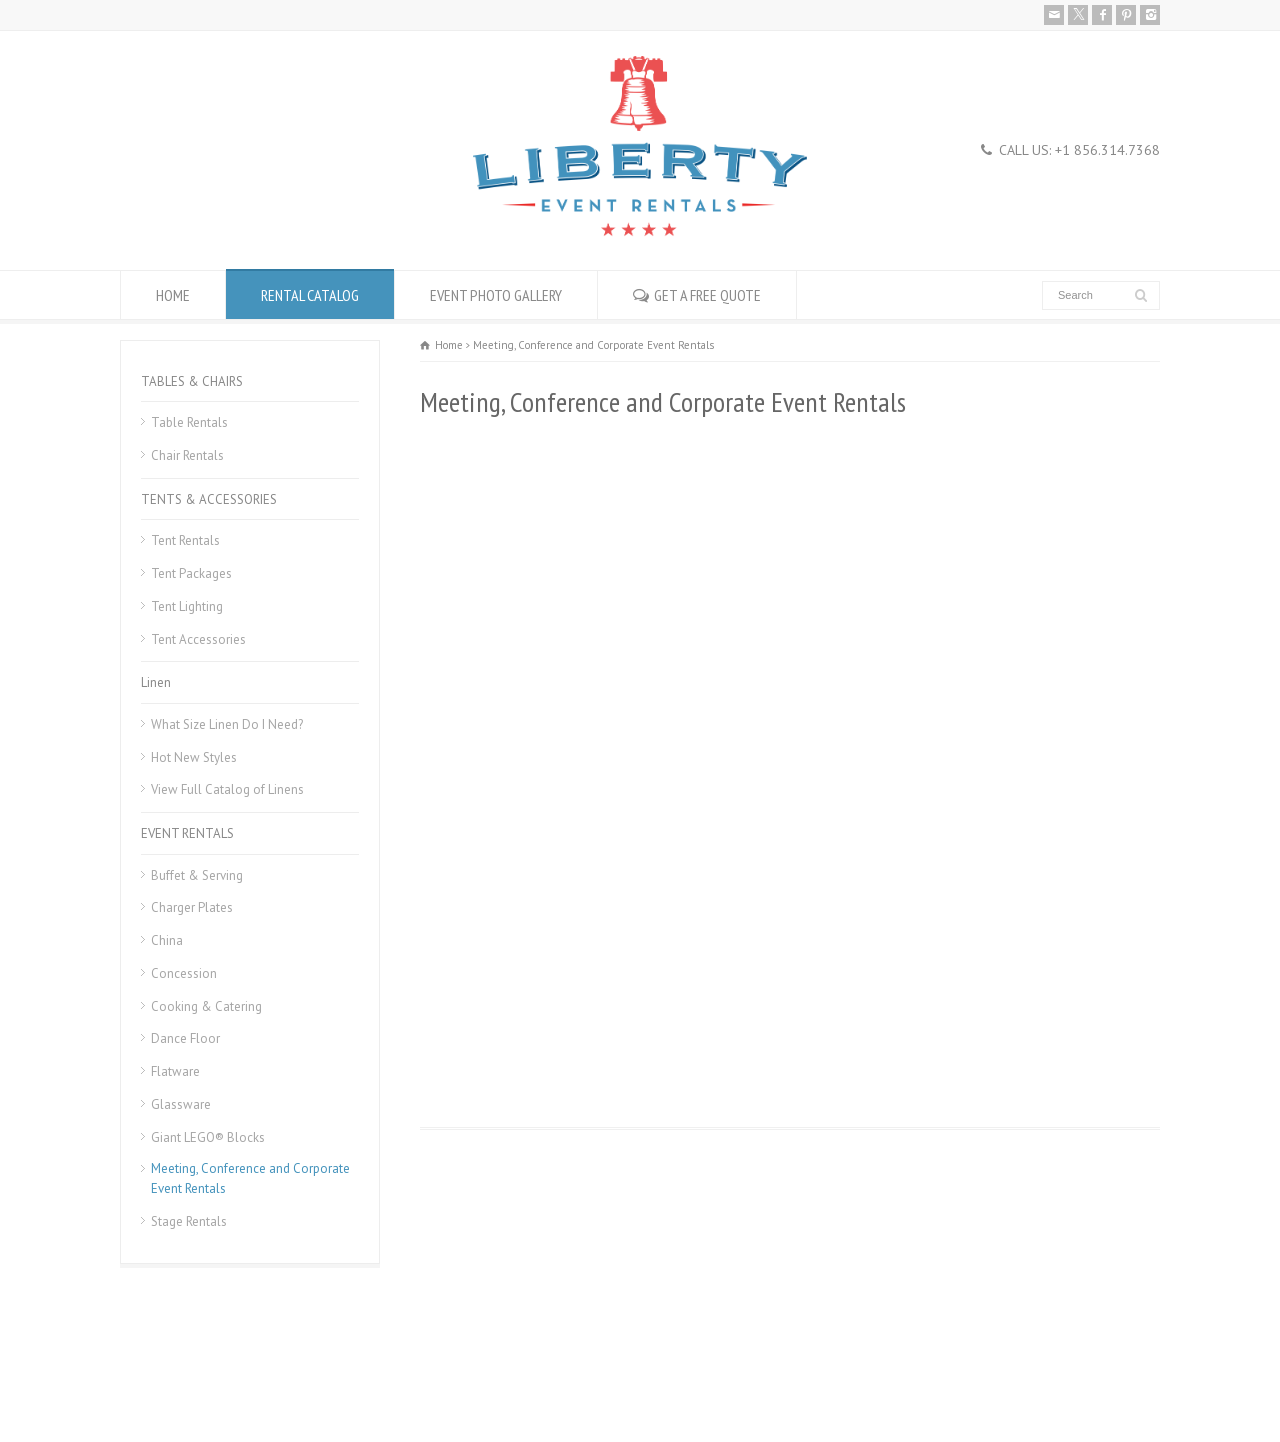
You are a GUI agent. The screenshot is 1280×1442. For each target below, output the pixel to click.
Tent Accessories (198, 639)
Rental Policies (160, 1378)
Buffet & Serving (197, 875)
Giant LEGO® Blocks (208, 1137)
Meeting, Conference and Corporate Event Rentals (250, 1178)
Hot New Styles (194, 757)
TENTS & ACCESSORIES (209, 499)
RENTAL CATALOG (310, 295)
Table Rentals (189, 422)
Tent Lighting (187, 606)
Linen (156, 682)
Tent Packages (191, 573)
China (167, 940)
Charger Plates (192, 907)
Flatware (175, 1071)
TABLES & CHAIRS (192, 381)
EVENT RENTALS (187, 833)
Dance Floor (185, 1038)
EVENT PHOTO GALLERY (496, 295)
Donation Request (373, 1378)
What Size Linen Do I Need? (227, 724)
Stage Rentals (189, 1221)
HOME (173, 295)
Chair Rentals (187, 455)
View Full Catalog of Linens (227, 789)
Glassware (181, 1104)
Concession (184, 973)
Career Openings (263, 1378)
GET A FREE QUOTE (707, 295)
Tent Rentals (185, 540)
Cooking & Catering (206, 1006)
